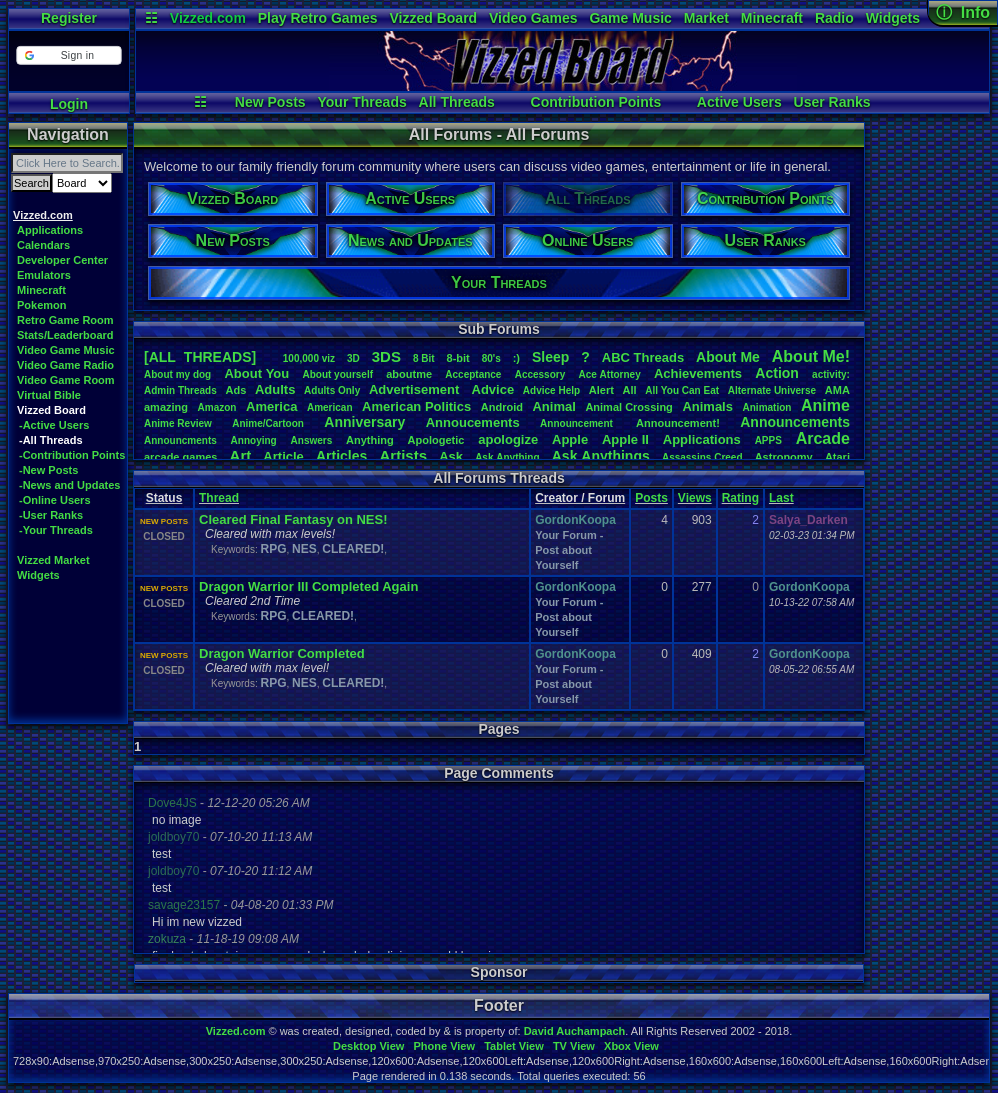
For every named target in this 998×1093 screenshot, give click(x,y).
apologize (508, 439)
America (271, 406)
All (630, 390)
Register (69, 18)
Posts (651, 498)
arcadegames (180, 457)
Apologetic (436, 440)
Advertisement (416, 389)
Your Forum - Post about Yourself (569, 550)
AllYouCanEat (682, 390)
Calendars (43, 245)
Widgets (893, 18)
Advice (493, 389)
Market (706, 18)
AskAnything (507, 457)
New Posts (270, 102)
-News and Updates (69, 485)
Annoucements (473, 422)
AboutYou (256, 373)
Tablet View (514, 1046)
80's (491, 358)
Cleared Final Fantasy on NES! (293, 519)
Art (241, 455)
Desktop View (368, 1046)
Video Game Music (66, 350)
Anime (825, 405)
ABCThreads (643, 357)
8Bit (424, 358)
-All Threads (51, 440)
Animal (553, 406)
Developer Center (62, 260)
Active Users (739, 102)
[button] (68, 55)
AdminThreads (180, 390)
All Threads (457, 102)
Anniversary (364, 422)
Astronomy (784, 457)
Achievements (698, 373)
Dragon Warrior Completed (282, 653)
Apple (570, 439)
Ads (235, 390)
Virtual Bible (49, 395)
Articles (341, 456)
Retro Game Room (65, 320)
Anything (370, 440)
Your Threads (362, 102)
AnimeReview (178, 423)
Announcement (578, 423)
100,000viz (309, 358)
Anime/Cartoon (268, 423)
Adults (275, 389)
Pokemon (42, 305)
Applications (50, 230)
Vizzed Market (53, 560)
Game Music (630, 18)
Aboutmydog (177, 374)
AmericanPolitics (416, 406)
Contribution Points (596, 102)
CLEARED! (353, 549)
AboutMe (728, 357)
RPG (273, 549)
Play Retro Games (318, 18)
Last (781, 498)
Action (777, 373)
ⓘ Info (963, 12)
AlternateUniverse (772, 390)
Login (69, 104)
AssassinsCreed (702, 457)
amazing (166, 407)
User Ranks (832, 102)
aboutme (409, 374)
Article (283, 456)
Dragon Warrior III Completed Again (308, 586)
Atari (837, 457)
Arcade (823, 438)
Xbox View (631, 1046)
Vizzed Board (433, 18)
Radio (834, 18)
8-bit (458, 358)
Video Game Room (66, 380)
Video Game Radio (65, 365)
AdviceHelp (551, 390)
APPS (768, 440)
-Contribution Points (72, 455)
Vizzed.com (208, 18)
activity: (831, 374)
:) (516, 358)
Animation (767, 407)
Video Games (533, 18)
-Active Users (54, 425)
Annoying (254, 440)
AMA (837, 390)
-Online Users (55, 500)
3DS (386, 356)
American (330, 407)
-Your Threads (56, 530)
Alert (601, 390)
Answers (312, 440)
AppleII (625, 439)
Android (502, 407)
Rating (740, 498)
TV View (574, 1046)
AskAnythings (601, 456)
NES (304, 549)
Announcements (795, 422)
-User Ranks (51, 515)
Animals (707, 406)
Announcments (180, 440)
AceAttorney (609, 374)
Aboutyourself (337, 374)
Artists (403, 455)
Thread (219, 498)
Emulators (44, 275)
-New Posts (48, 470)
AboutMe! (811, 356)
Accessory (540, 374)
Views (695, 498)
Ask (451, 456)
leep (550, 357)
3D (353, 358)
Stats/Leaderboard (65, 335)
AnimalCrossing (628, 407)
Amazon (217, 407)
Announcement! (678, 423)
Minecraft (772, 18)
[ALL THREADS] (200, 357)
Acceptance (473, 374)
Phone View (444, 1046)
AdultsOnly (332, 390)
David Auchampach (575, 1031)
